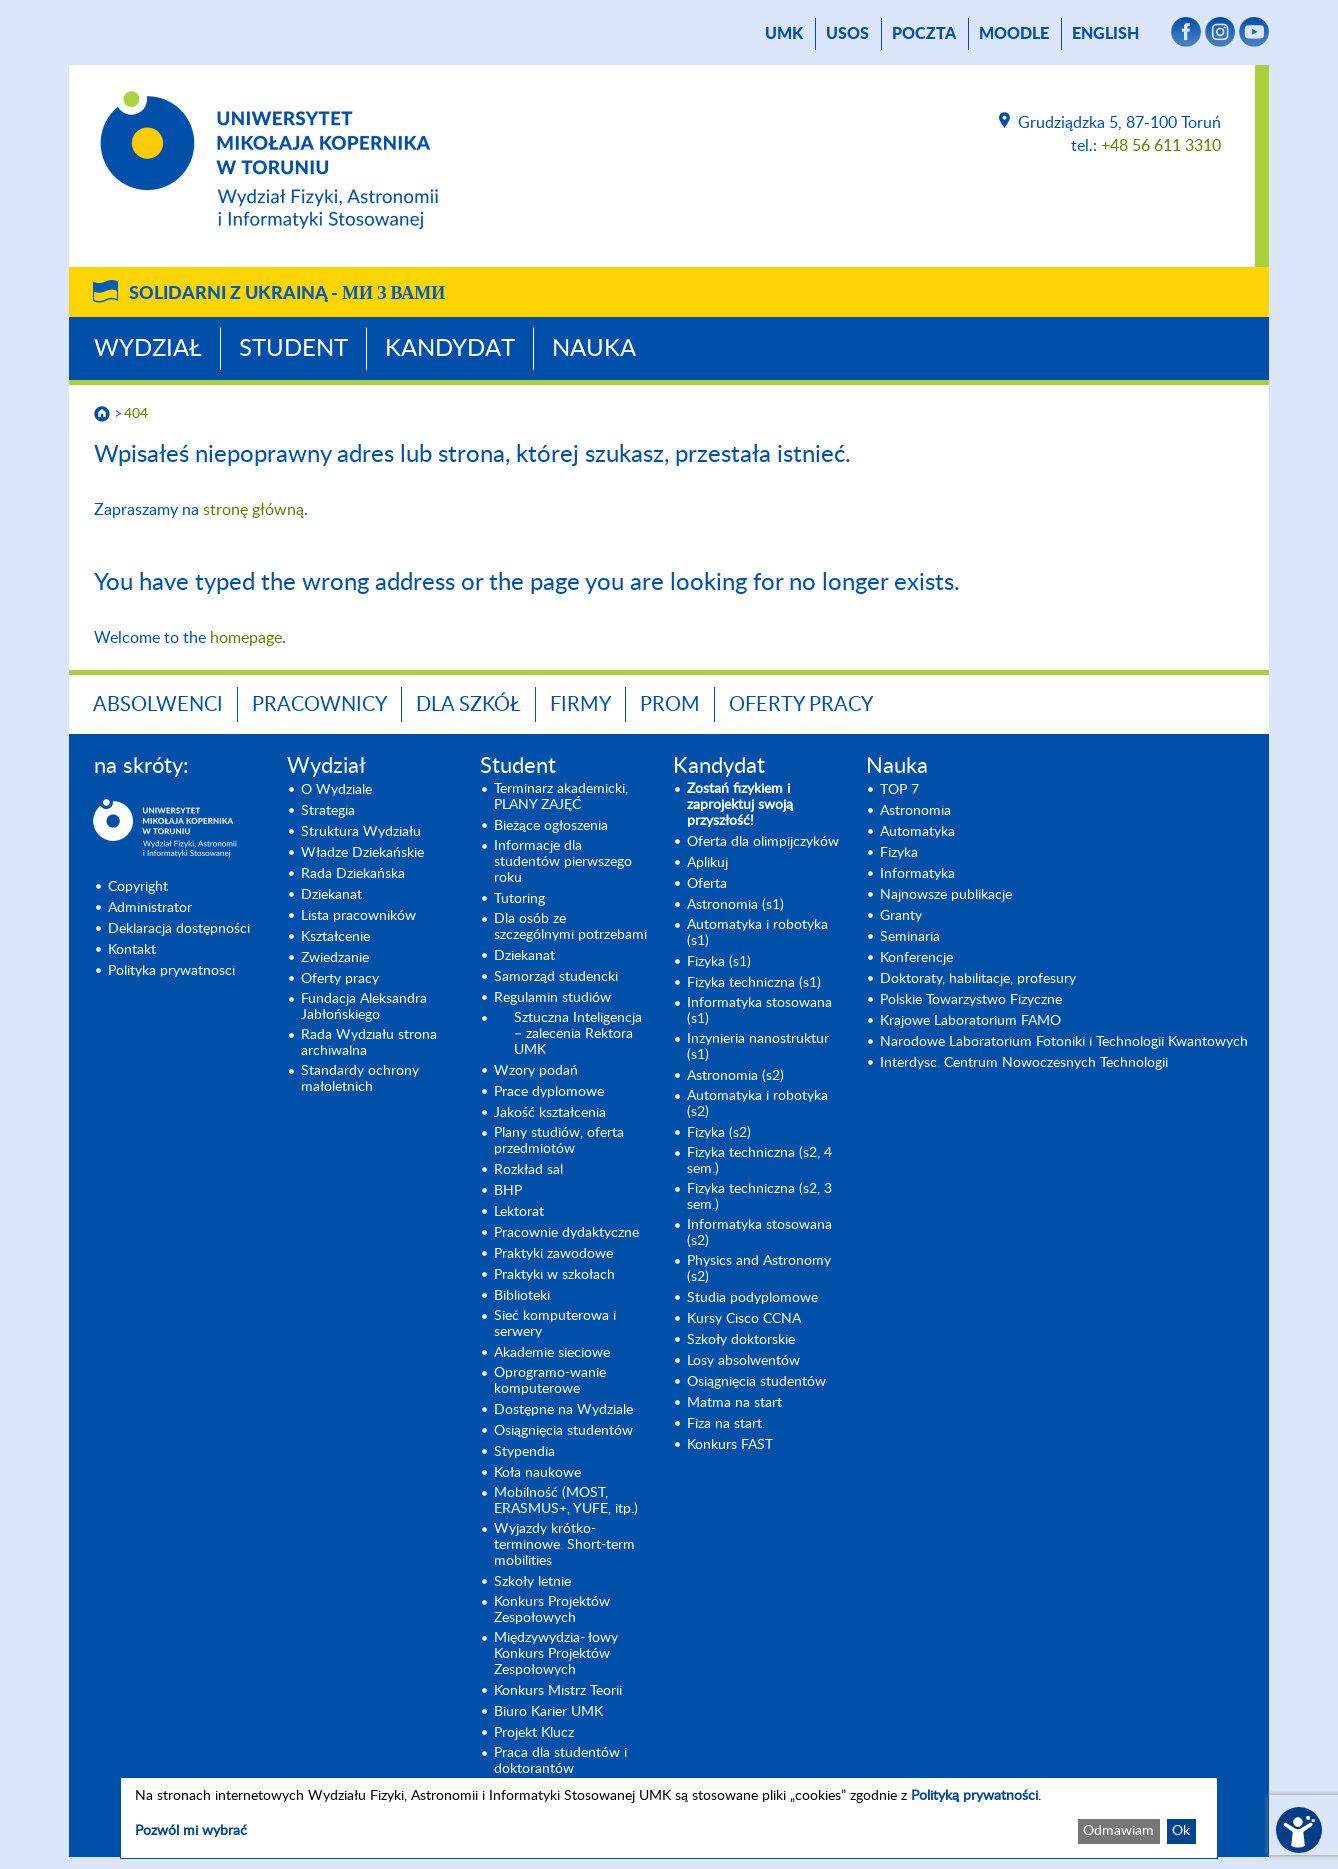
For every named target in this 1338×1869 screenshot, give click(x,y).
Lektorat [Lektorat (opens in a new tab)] (519, 1212)
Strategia (328, 811)
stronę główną (253, 510)
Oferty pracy (801, 705)
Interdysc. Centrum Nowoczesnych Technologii (1024, 1063)
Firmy (580, 705)
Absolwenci (158, 705)
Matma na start (734, 1403)
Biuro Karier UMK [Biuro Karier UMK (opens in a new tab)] (548, 1712)
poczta (924, 34)
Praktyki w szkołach (554, 1275)
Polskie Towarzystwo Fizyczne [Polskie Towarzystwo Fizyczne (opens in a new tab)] (971, 1000)
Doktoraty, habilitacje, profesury (978, 979)
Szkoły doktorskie (741, 1340)
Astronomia (915, 811)
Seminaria (910, 937)
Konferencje (916, 958)
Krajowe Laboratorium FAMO (970, 1021)
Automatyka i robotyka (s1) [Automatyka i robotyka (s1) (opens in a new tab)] (757, 933)
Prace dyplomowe (549, 1092)
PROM (670, 705)
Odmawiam (1118, 1831)
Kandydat (450, 349)
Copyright (138, 887)
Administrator (150, 908)
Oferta (707, 884)
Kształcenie (335, 937)
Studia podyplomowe (752, 1298)
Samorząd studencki (556, 977)
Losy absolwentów (743, 1361)
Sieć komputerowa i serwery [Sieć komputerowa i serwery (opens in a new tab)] (555, 1324)
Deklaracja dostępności (179, 929)
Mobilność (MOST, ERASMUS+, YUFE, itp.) (566, 1501)
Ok (1181, 1831)
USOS (847, 34)
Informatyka (917, 874)
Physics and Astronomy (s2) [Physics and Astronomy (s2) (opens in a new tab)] (759, 1269)
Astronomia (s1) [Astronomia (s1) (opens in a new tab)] (735, 905)
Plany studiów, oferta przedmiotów (559, 1141)
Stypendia (524, 1452)
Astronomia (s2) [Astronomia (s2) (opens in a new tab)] (735, 1076)
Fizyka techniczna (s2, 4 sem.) (759, 1161)
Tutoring (519, 899)
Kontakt (132, 950)
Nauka (594, 349)
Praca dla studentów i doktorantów (560, 1761)
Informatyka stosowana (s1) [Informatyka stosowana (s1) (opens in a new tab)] (759, 1011)
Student (293, 349)
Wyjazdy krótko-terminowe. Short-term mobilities (564, 1545)
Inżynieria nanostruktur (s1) (758, 1047)
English (1105, 34)
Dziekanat (331, 895)
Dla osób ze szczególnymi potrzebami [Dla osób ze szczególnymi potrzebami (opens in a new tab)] (570, 927)
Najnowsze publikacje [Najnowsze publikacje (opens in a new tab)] (946, 895)
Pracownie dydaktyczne (566, 1233)
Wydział (148, 349)
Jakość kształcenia (550, 1113)
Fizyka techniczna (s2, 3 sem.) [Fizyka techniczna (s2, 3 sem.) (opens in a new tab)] (759, 1197)
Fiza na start (724, 1424)
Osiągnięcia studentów (563, 1431)
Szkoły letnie (532, 1582)
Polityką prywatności (974, 1796)
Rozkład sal (528, 1170)
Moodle (1014, 34)
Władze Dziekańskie (362, 853)
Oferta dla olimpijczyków (763, 842)
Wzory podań (536, 1071)
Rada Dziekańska (353, 874)
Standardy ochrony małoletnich (360, 1079)
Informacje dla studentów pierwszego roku (563, 862)
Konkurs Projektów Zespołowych (552, 1610)
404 (136, 414)
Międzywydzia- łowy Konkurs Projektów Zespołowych (556, 1654)
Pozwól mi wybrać (191, 1831)
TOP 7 (899, 790)
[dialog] (669, 1818)
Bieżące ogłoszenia (551, 826)
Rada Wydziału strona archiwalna (369, 1043)
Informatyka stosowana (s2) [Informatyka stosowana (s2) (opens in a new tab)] (759, 1233)
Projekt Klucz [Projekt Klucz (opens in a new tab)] (534, 1733)
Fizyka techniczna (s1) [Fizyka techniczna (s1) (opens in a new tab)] (754, 983)
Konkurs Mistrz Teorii (558, 1691)
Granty (901, 916)
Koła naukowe (537, 1473)
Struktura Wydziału (361, 832)
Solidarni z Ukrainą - (287, 294)
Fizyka (899, 853)
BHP (508, 1191)
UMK (784, 34)
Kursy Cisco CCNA (744, 1319)
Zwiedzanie (335, 958)
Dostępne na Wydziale (563, 1410)
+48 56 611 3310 (1161, 146)
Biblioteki (522, 1296)
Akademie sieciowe (552, 1353)
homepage (246, 638)
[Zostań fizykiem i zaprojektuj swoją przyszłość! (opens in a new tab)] (764, 805)
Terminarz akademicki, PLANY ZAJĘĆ (561, 797)
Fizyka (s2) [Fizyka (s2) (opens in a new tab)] (719, 1133)
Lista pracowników (358, 916)
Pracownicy (319, 705)
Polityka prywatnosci (171, 971)
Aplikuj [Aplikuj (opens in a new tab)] (707, 863)
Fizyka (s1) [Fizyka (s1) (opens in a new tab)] (719, 962)
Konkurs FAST (730, 1445)
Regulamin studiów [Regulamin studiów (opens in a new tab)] (552, 998)
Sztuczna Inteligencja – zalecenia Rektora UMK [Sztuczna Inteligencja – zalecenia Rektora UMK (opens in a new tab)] (578, 1034)
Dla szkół (468, 705)
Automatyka (917, 832)
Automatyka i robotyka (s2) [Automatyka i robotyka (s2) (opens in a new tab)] (757, 1104)
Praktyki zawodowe (553, 1254)
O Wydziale (336, 790)
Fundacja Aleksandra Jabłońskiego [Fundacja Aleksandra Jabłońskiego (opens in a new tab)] (364, 1007)
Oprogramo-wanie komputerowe (550, 1381)
